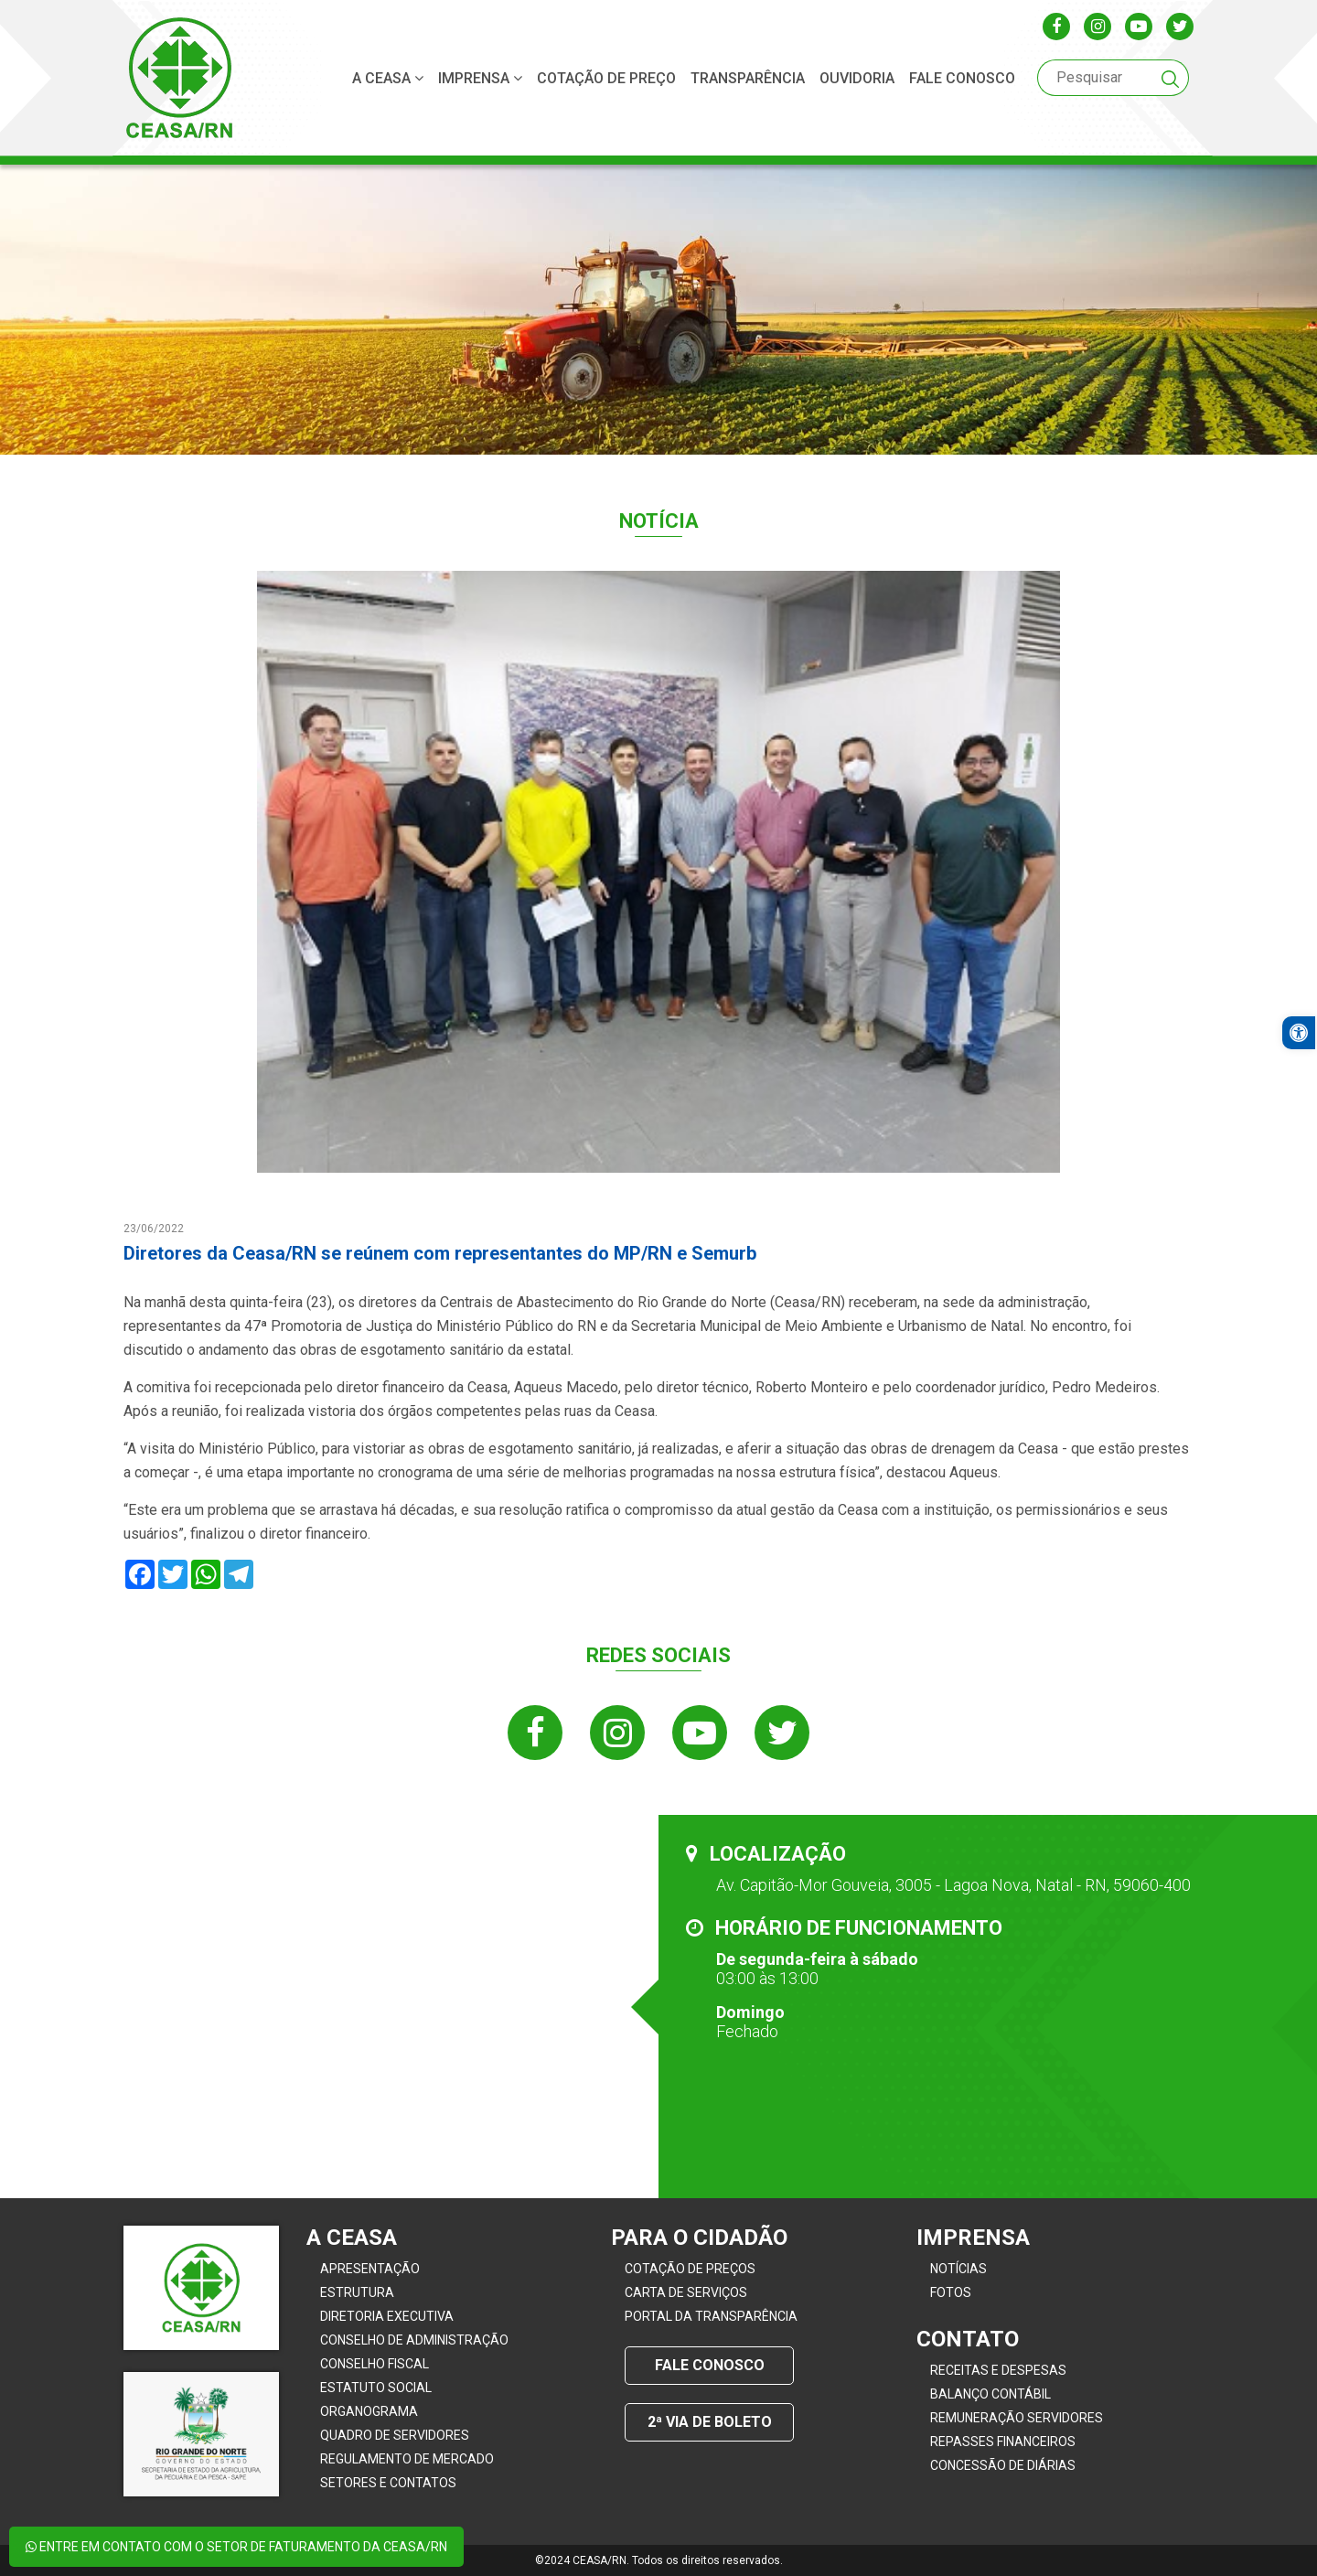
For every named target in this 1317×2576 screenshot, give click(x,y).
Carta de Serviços (686, 2292)
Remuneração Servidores (1016, 2417)
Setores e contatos (388, 2482)
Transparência (748, 78)
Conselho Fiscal (374, 2363)
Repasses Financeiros (1003, 2441)
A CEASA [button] (387, 78)
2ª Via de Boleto (710, 2422)
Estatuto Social (376, 2387)
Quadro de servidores (394, 2435)
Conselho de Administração (414, 2340)
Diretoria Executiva (387, 2316)
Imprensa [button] (480, 78)
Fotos (950, 2292)
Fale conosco (962, 78)
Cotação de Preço (606, 78)
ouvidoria (856, 78)
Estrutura (357, 2292)
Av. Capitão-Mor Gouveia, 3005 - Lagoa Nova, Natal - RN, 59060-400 (953, 1884)
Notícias (958, 2268)
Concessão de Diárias (1003, 2465)
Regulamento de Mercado (407, 2459)
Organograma (369, 2411)
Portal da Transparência (711, 2316)
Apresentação (370, 2268)
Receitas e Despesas (998, 2370)
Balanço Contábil (990, 2394)
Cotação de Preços (690, 2268)
